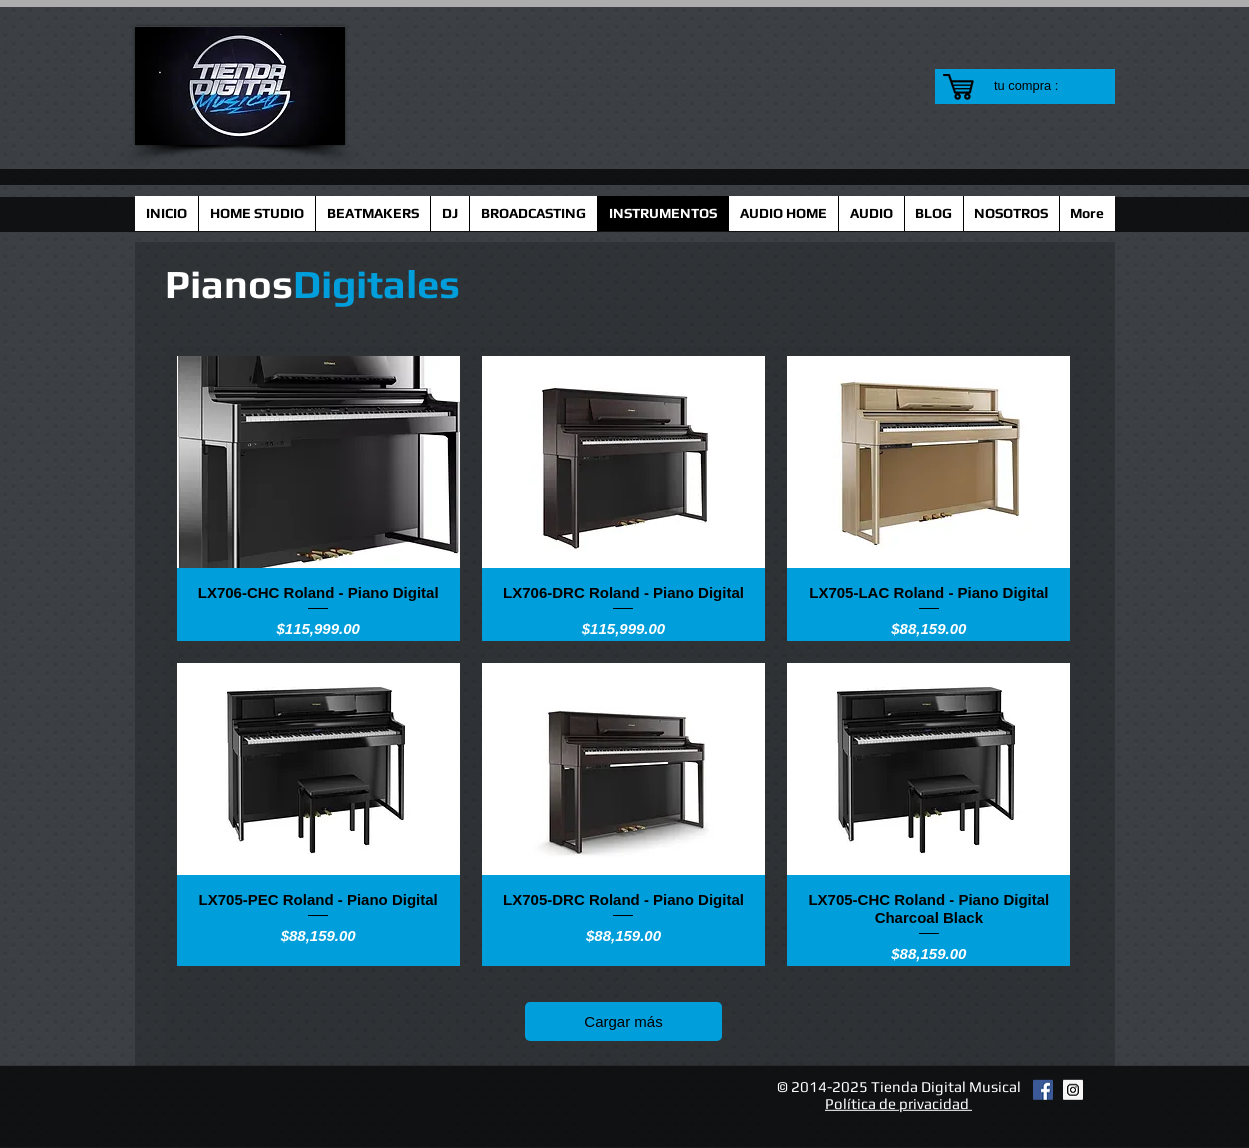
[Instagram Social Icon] (1073, 1090)
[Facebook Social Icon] (1043, 1090)
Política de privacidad (898, 1103)
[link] (1038, 85)
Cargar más (623, 1021)
